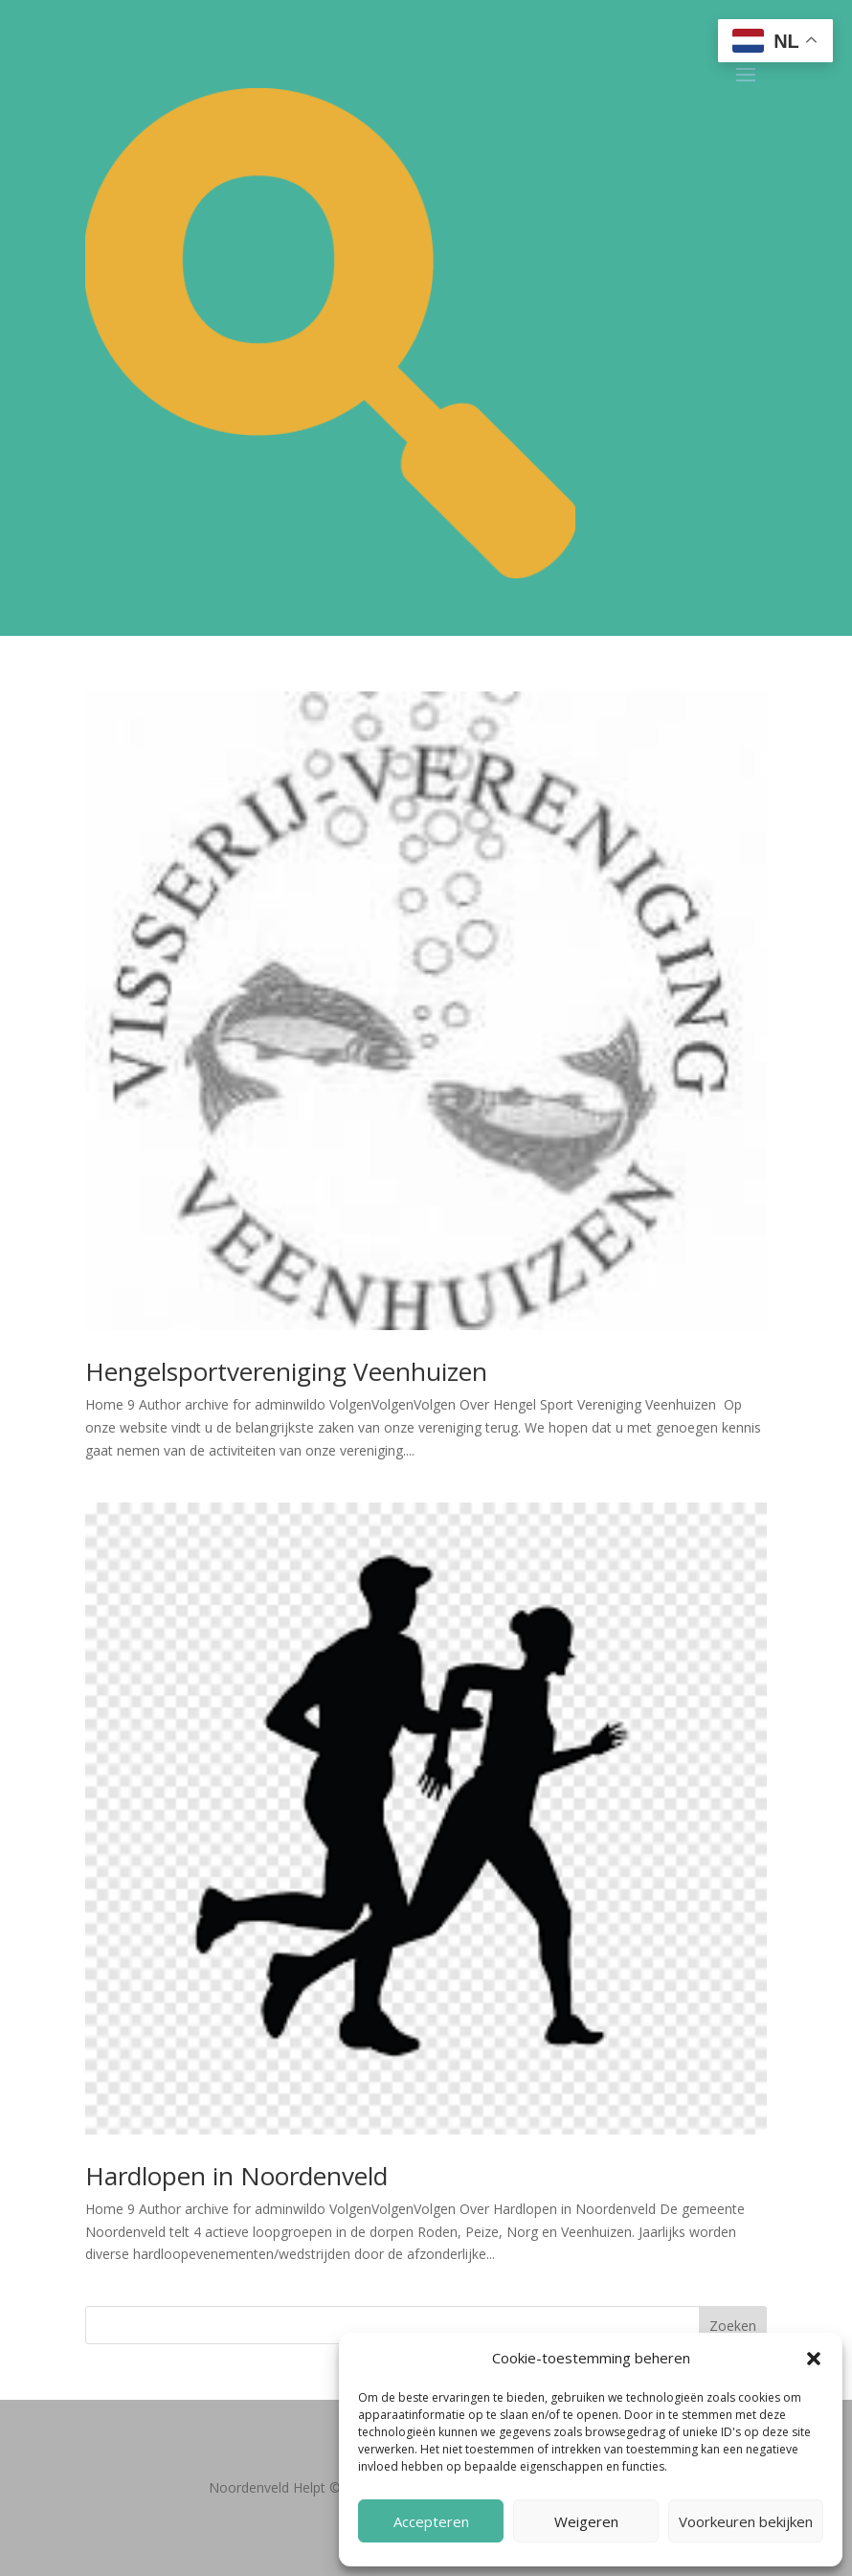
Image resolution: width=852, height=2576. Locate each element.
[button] (813, 2358)
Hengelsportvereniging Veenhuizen (286, 1371)
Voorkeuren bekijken (746, 2521)
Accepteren (431, 2521)
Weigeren (586, 2521)
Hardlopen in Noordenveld (236, 2175)
